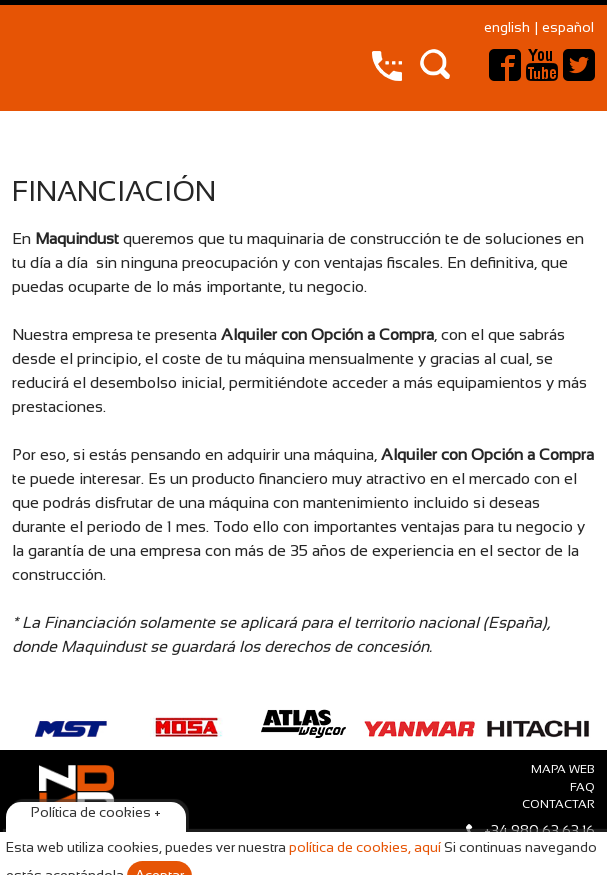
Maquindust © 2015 (76, 828)
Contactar (558, 805)
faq (582, 788)
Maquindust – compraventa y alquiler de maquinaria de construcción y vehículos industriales (64, 53)
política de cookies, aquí (365, 848)
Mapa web (563, 770)
